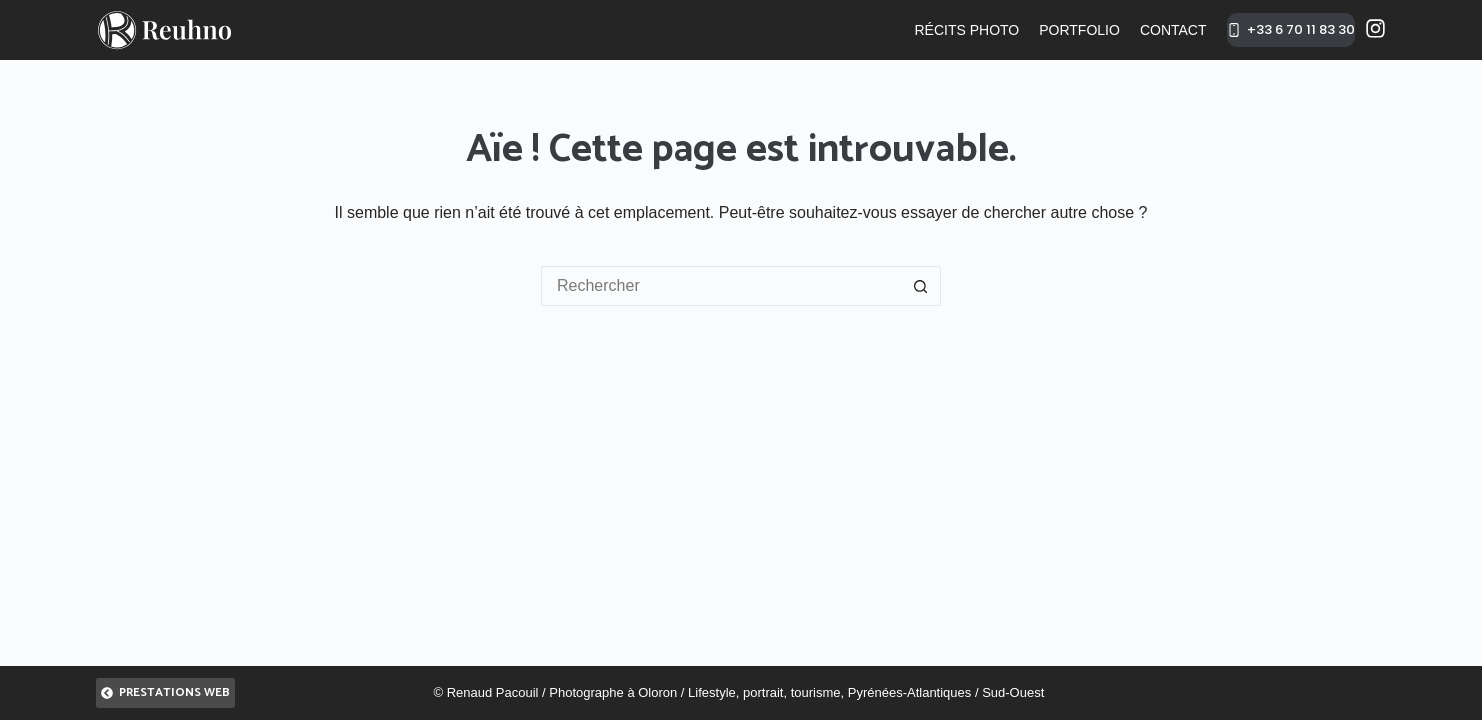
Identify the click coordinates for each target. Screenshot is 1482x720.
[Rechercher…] (721, 286)
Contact (1173, 30)
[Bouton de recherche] (921, 286)
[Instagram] (1375, 28)
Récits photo (966, 30)
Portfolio (1079, 30)
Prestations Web (165, 692)
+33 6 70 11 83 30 (1291, 29)
